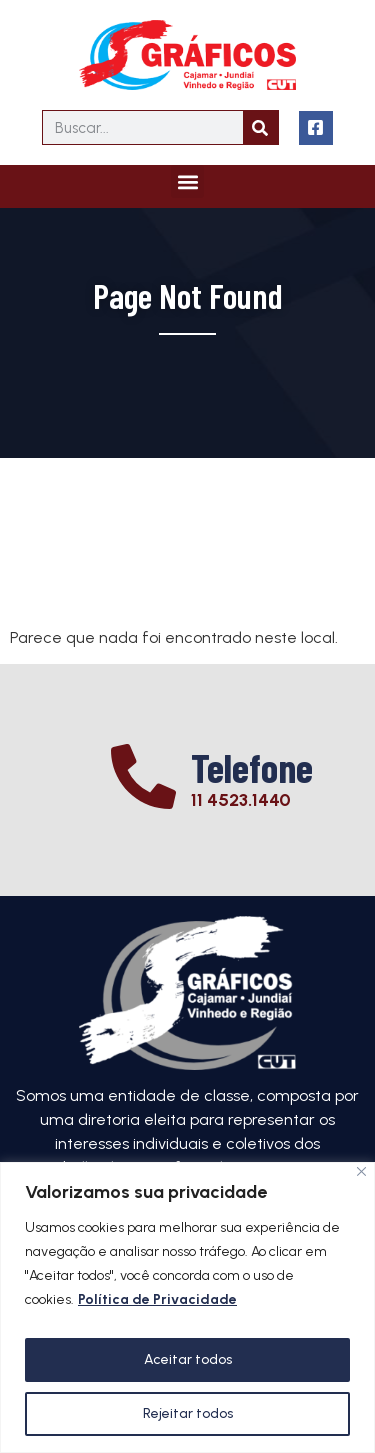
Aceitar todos (188, 1359)
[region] (187, 1307)
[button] (187, 181)
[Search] (260, 127)
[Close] (361, 1171)
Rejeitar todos (188, 1413)
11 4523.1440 (241, 800)
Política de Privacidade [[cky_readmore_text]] (157, 1299)
